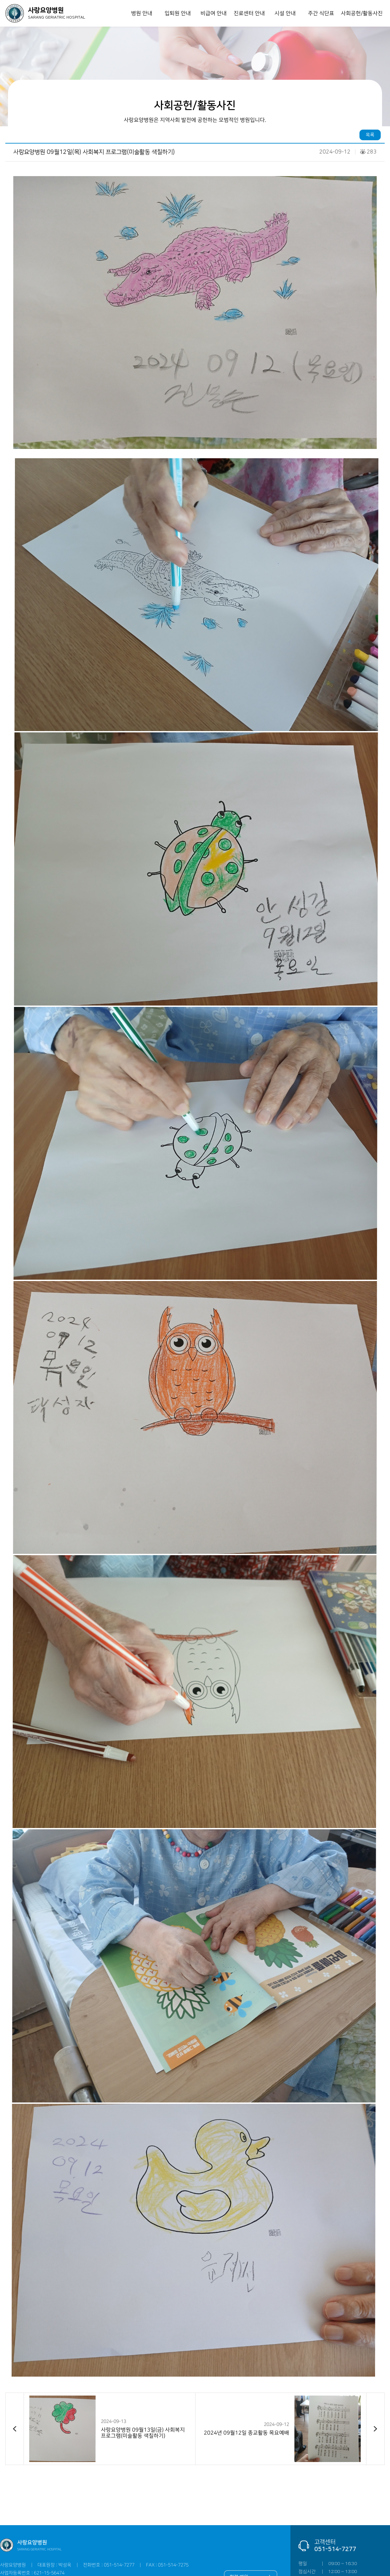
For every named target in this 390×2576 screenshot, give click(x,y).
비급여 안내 (213, 13)
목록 (370, 135)
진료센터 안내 (249, 13)
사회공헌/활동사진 (362, 13)
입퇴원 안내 (177, 13)
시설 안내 (285, 13)
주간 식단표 (321, 13)
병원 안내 (141, 13)
